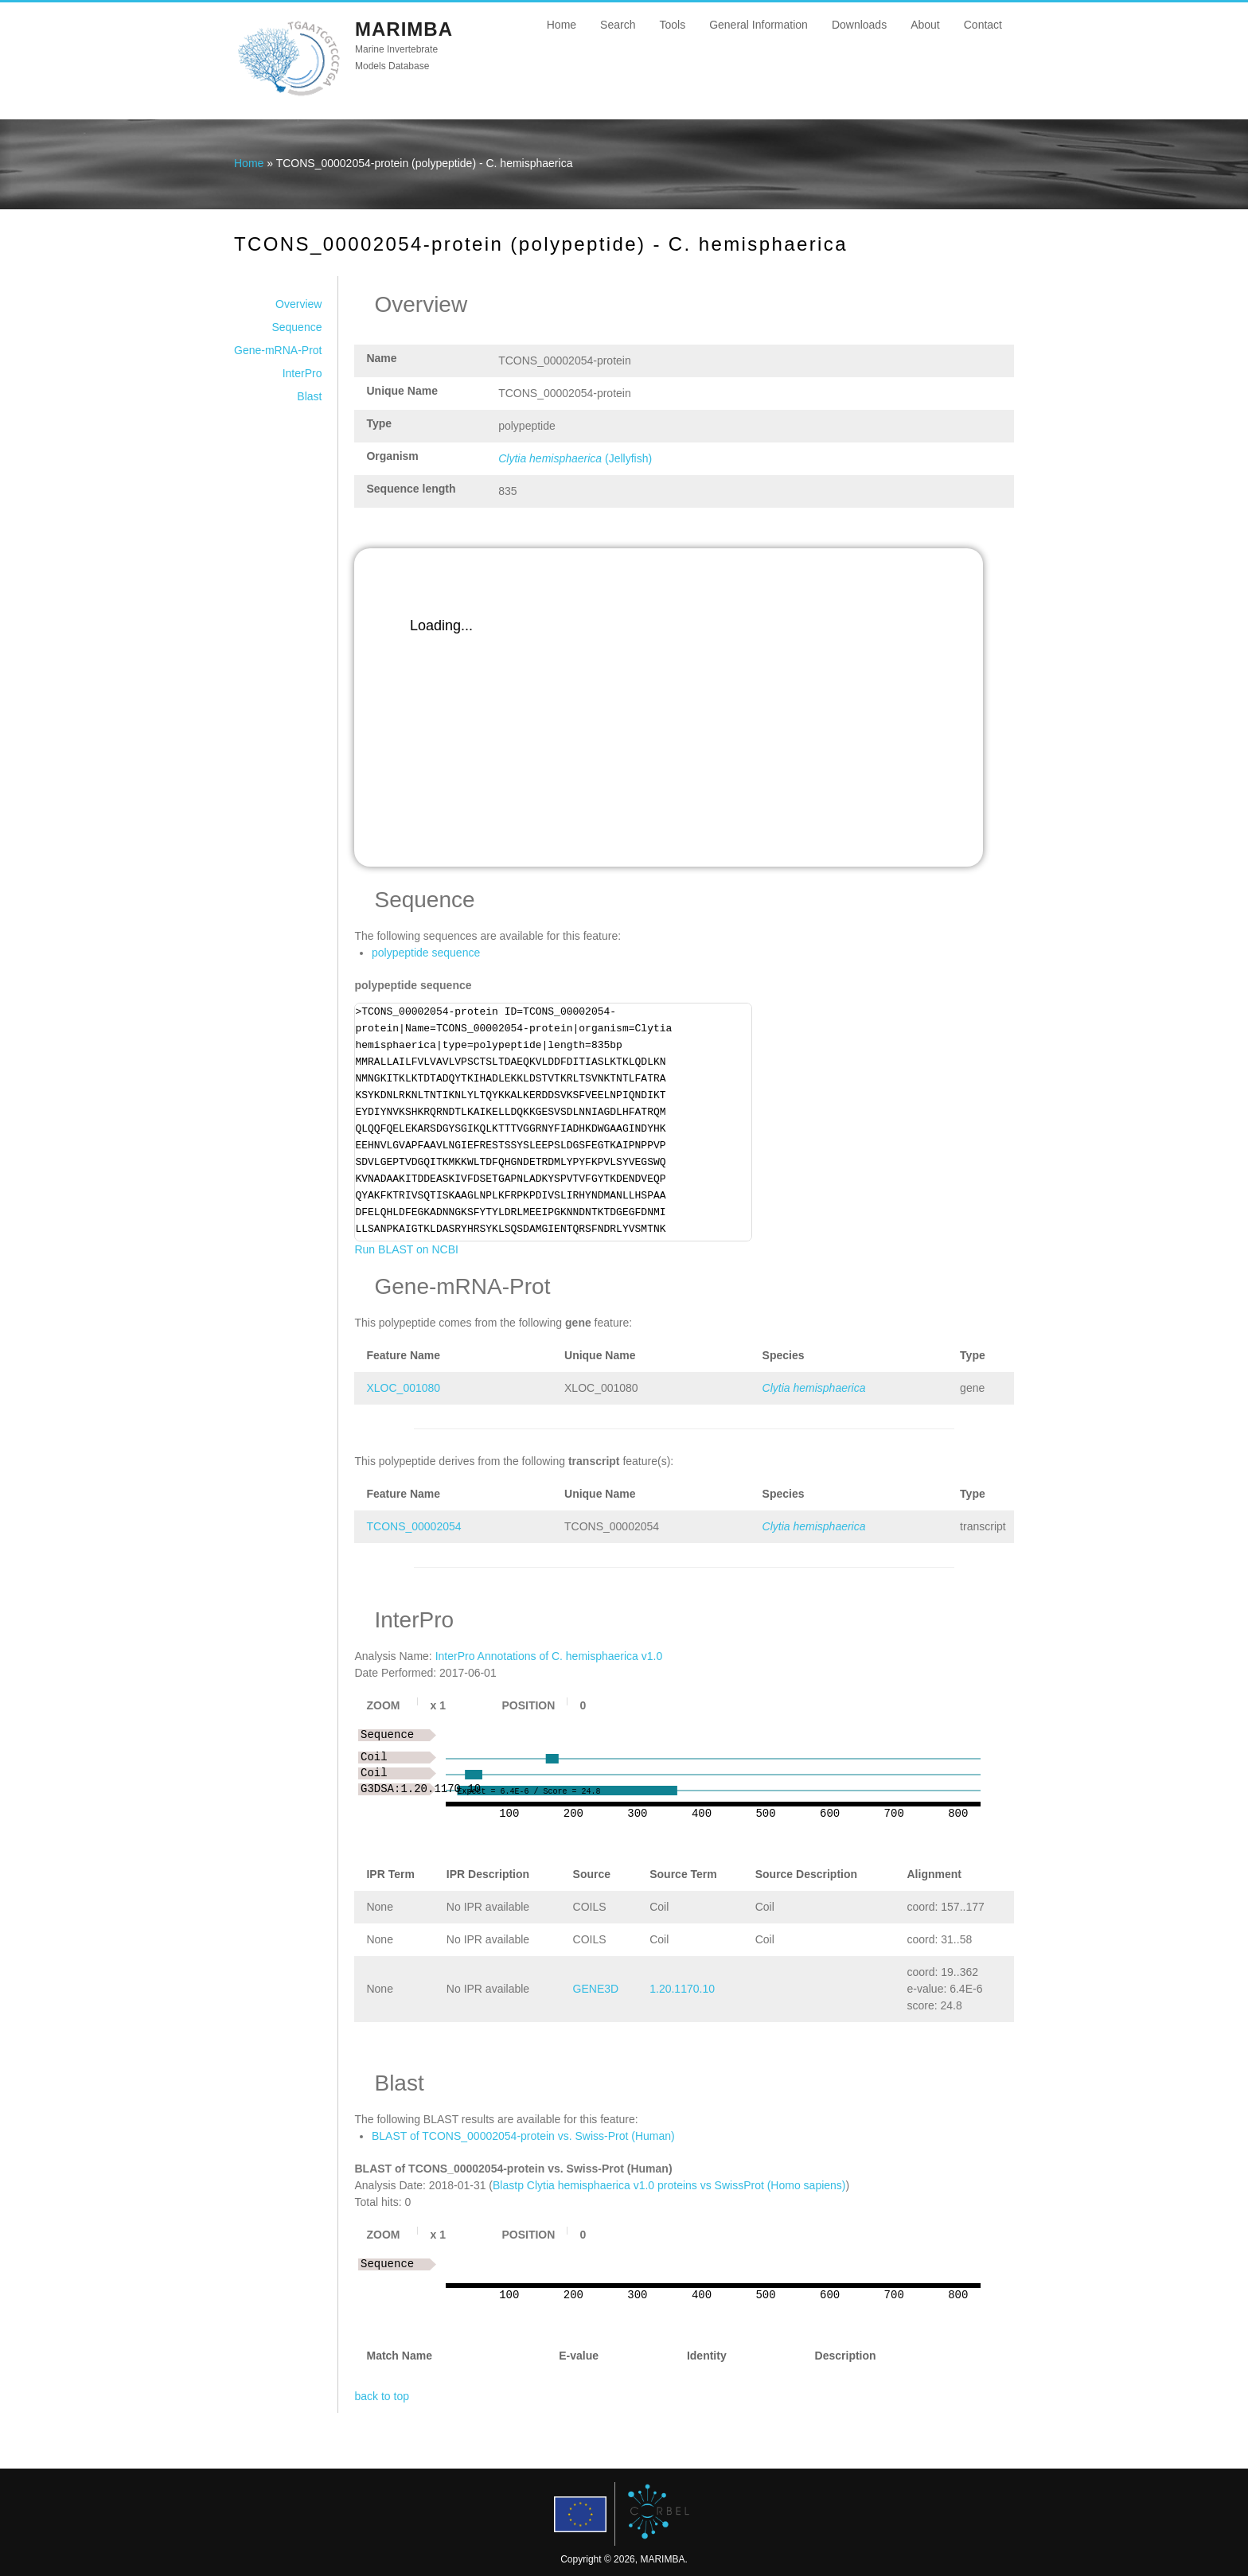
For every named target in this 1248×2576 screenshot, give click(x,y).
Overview (298, 304)
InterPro (302, 373)
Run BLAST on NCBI (406, 1249)
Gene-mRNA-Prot (278, 350)
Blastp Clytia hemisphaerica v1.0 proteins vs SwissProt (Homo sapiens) (669, 2185)
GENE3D (596, 1988)
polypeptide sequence (426, 952)
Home (561, 24)
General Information (758, 24)
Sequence (296, 327)
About (925, 24)
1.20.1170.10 (682, 1988)
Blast (309, 396)
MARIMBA (404, 29)
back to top (381, 2396)
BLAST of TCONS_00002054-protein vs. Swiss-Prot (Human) (523, 2136)
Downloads (859, 24)
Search (617, 24)
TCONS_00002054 (413, 1526)
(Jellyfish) (575, 458)
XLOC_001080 (403, 1388)
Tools (672, 24)
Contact (983, 24)
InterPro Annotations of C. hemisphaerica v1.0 (549, 1656)
